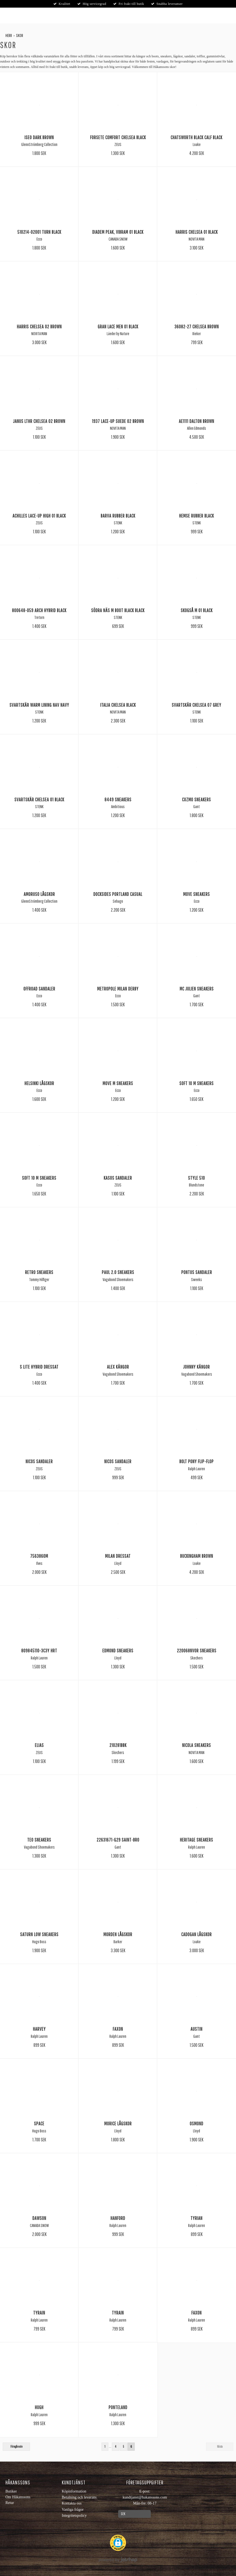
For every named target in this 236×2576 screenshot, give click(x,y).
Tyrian (197, 2218)
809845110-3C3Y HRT (39, 1650)
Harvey (39, 2029)
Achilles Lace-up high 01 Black (39, 515)
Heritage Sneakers (196, 1839)
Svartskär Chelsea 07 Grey (196, 705)
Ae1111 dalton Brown (196, 421)
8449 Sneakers (118, 799)
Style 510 (196, 1177)
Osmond (196, 2123)
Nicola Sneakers (196, 1745)
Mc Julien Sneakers (197, 988)
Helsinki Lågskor (39, 1083)
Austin (197, 2029)
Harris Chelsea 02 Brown (39, 326)
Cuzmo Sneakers (196, 799)
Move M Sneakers (118, 1083)
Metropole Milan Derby (118, 988)
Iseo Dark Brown (39, 137)
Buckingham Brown (196, 1556)
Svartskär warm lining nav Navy (39, 705)
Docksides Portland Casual (117, 894)
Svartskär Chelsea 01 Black (39, 799)
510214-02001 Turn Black (39, 232)
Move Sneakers (196, 894)
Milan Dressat (118, 1556)
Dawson (39, 2218)
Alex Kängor (118, 1366)
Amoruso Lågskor (39, 894)
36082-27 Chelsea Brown (196, 326)
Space (39, 2123)
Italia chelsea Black (118, 705)
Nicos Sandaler (39, 1461)
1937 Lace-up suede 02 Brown (118, 421)
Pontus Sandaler (196, 1272)
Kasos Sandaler (118, 1177)
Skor (19, 35)
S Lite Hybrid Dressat (39, 1366)
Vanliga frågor (73, 2510)
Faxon (118, 2029)
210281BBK (118, 1745)
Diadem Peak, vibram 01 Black (117, 232)
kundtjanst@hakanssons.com (145, 2497)
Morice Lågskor (118, 2123)
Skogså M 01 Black (197, 610)
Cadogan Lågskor (196, 1934)
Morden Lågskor (117, 1934)
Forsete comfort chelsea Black (118, 137)
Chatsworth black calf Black (196, 137)
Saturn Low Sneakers (39, 1934)
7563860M (39, 1556)
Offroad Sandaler (39, 988)
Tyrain (39, 2312)
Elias (39, 1745)
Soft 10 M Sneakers (196, 1083)
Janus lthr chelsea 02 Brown (39, 421)
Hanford (118, 2218)
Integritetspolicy (74, 2515)
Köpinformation (74, 2491)
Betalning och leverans (79, 2497)
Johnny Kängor (196, 1366)
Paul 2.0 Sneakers (118, 1272)
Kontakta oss (72, 2503)
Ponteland (118, 2407)
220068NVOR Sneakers (196, 1650)
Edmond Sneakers (117, 1650)
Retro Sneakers (39, 1272)
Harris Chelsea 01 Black (197, 232)
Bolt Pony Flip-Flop (196, 1461)
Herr (8, 35)
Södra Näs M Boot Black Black (118, 610)
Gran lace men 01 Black (118, 326)
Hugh (39, 2407)
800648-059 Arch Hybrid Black (39, 610)
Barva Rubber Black (118, 515)
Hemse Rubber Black (196, 515)
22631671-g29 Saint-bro (118, 1839)
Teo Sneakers (39, 1839)
